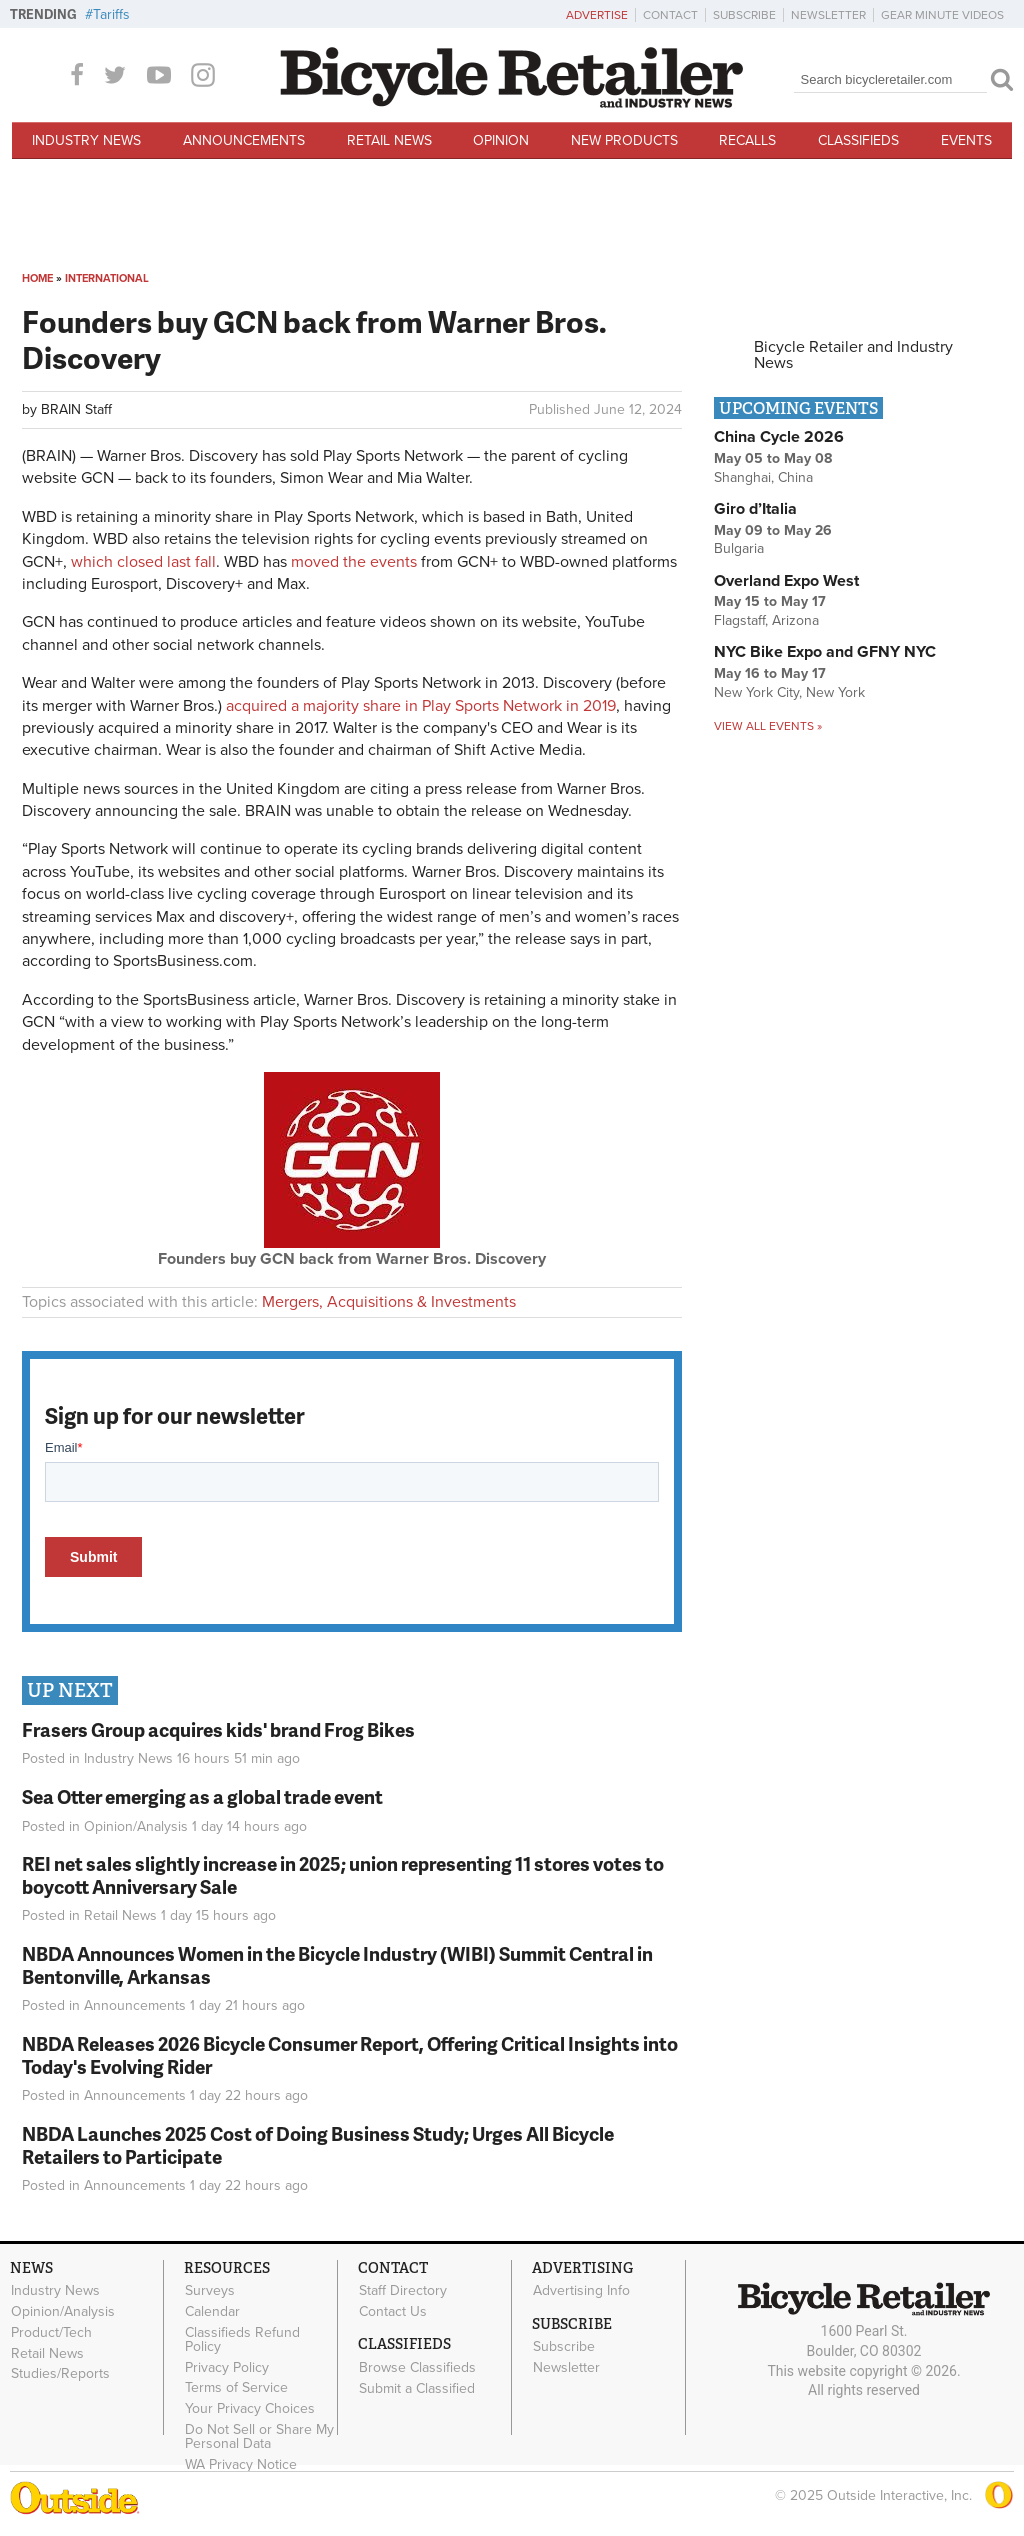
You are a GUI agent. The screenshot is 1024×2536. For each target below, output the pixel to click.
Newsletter (828, 15)
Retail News (389, 140)
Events (966, 140)
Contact (670, 15)
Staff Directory (403, 2291)
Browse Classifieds (417, 2367)
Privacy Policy (227, 2367)
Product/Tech (51, 2332)
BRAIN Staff (76, 409)
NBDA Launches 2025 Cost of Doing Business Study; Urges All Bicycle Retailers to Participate (318, 2145)
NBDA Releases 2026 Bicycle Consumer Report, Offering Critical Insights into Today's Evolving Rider (350, 2055)
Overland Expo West (786, 581)
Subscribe (744, 15)
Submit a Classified (417, 2388)
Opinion (501, 140)
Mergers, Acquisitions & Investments (389, 1302)
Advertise (597, 15)
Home (37, 278)
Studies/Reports (60, 2374)
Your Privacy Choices (250, 2409)
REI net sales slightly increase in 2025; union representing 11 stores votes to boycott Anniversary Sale (343, 1875)
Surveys (210, 2291)
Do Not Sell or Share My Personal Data (259, 2437)
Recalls (747, 140)
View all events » (768, 726)
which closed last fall (143, 562)
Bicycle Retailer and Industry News (853, 355)
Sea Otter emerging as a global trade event (202, 1796)
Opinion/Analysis (136, 1826)
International (107, 278)
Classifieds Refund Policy (242, 2339)
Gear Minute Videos (942, 15)
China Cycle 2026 (779, 437)
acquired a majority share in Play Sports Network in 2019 (421, 706)
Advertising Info (581, 2291)
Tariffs (111, 14)
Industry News (86, 140)
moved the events (354, 562)
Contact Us (393, 2312)
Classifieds (858, 140)
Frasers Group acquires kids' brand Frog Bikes (218, 1729)
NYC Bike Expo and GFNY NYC (825, 652)
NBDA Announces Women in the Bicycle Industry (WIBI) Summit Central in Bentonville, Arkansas (337, 1965)
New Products (624, 140)
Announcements (244, 140)
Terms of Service (236, 2388)
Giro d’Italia (755, 509)
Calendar (212, 2312)
